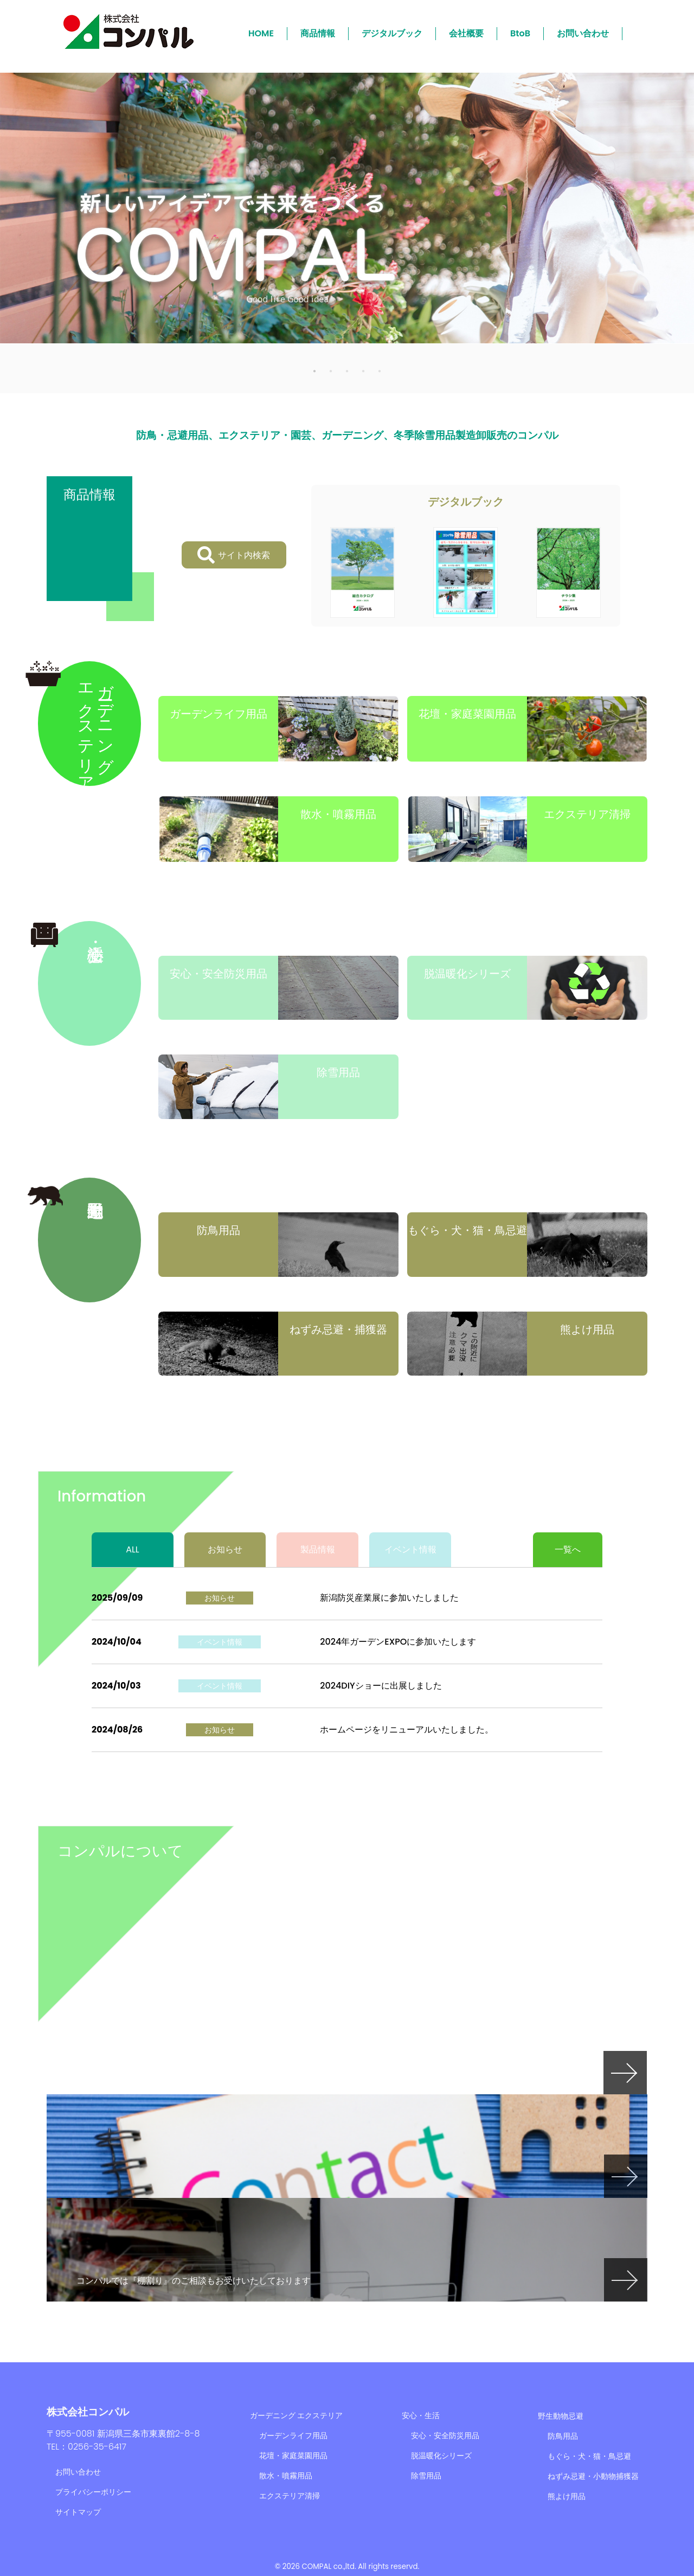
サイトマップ (78, 2512)
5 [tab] (379, 370)
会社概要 (466, 33)
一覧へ (568, 1549)
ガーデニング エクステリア (296, 2415)
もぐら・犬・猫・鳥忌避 (589, 2456)
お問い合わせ (583, 33)
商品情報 (317, 33)
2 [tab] (330, 370)
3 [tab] (347, 370)
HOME (261, 33)
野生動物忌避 (560, 2416)
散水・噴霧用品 (285, 2475)
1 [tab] (314, 370)
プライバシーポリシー (93, 2491)
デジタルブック (392, 33)
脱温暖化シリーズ (441, 2455)
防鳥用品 (563, 2436)
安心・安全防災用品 (445, 2435)
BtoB (520, 33)
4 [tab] (363, 370)
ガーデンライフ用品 (293, 2435)
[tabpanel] (347, 208)
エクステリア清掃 (289, 2495)
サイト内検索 (233, 555)
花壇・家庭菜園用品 (293, 2455)
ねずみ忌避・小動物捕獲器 (593, 2476)
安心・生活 (421, 2415)
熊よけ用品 (567, 2496)
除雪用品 (426, 2475)
